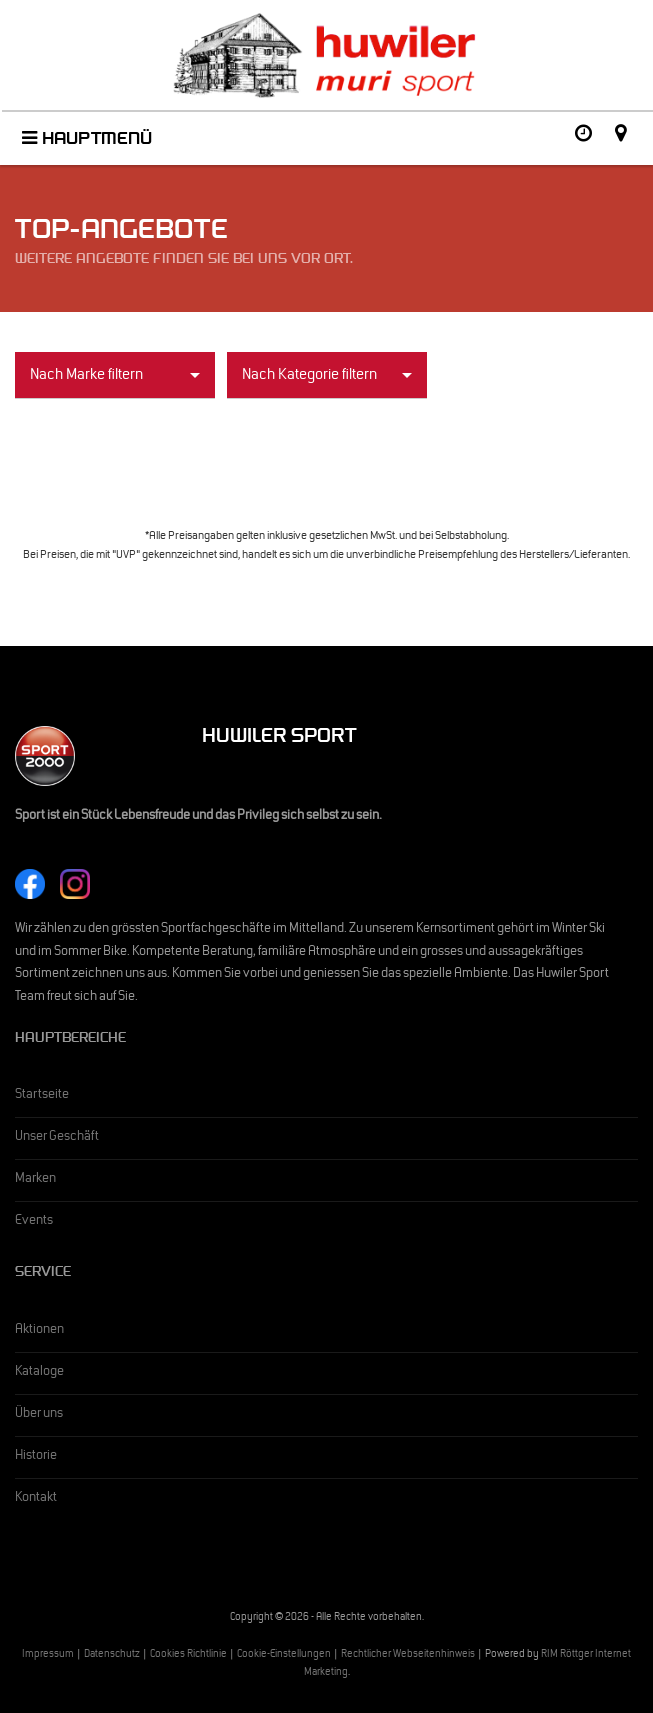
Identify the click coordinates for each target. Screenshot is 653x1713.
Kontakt (36, 1499)
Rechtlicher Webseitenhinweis (408, 1655)
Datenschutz (112, 1655)
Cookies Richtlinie (188, 1655)
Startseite (42, 1096)
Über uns (39, 1415)
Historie (36, 1457)
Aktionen (39, 1331)
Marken (35, 1180)
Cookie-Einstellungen (284, 1655)
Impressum (48, 1655)
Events (34, 1222)
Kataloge (39, 1373)
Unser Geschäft (57, 1138)
